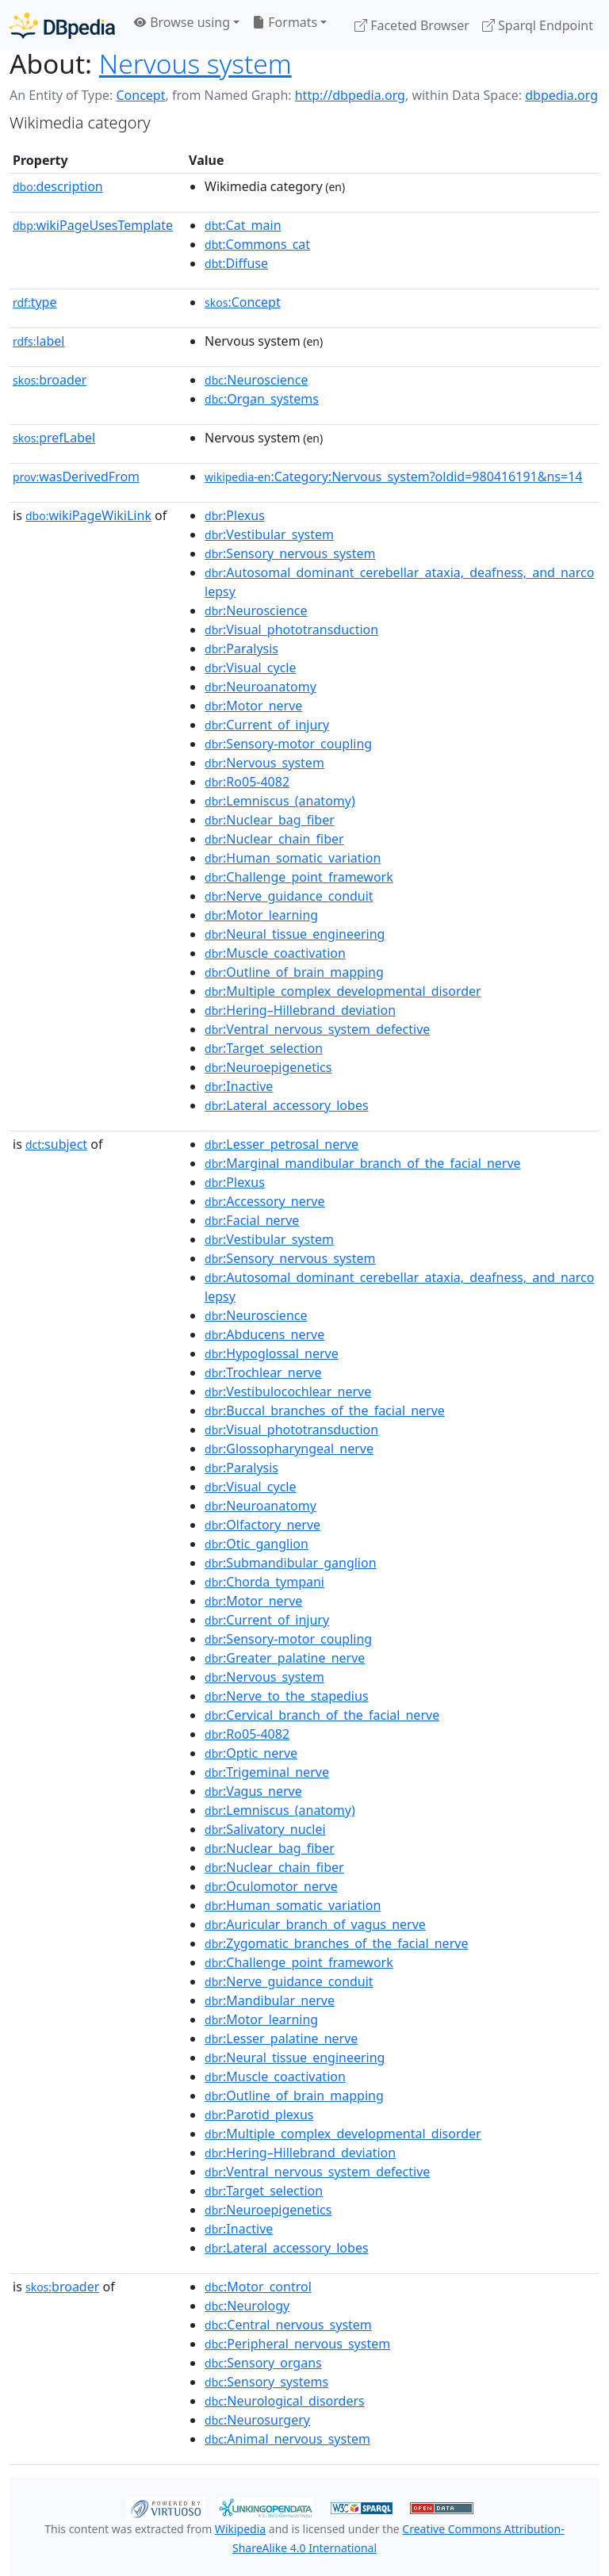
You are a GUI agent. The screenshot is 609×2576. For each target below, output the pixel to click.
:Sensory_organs (263, 2362)
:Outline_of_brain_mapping (294, 972)
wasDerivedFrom (76, 476)
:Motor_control (258, 2286)
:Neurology (247, 2305)
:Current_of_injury (267, 724)
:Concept (243, 302)
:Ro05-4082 (247, 781)
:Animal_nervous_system (287, 2439)
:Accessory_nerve (264, 1201)
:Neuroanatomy (260, 686)
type (35, 302)
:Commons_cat (257, 244)
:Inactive (239, 1086)
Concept (140, 95)
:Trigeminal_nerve (267, 1772)
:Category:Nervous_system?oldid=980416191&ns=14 (393, 476)
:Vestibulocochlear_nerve (288, 1391)
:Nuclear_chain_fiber (274, 839)
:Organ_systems (262, 399)
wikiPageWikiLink (88, 515)
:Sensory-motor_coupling (288, 743)
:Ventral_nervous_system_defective (317, 1029)
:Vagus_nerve (253, 1791)
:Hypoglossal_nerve (272, 1353)
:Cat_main (243, 225)
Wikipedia (240, 2528)
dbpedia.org (561, 95)
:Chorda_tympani (264, 1581)
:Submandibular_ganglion (291, 1562)
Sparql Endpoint (537, 25)
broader (49, 380)
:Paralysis (241, 648)
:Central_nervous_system (288, 2324)
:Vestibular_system (269, 534)
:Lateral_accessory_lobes (287, 1105)
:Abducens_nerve (264, 1334)
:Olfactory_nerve (262, 1524)
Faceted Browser (411, 25)
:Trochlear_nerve (263, 1372)
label (39, 341)
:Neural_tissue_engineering (295, 934)
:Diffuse (236, 263)
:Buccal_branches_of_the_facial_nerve (325, 1410)
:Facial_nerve (252, 1220)
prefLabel (54, 437)
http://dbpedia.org (350, 95)
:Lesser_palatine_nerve (281, 2038)
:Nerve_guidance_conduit (289, 896)
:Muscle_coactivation (275, 953)
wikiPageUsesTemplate (93, 225)
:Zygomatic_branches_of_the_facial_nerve (336, 1943)
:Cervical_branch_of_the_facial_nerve (322, 1715)
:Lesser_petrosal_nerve (281, 1144)
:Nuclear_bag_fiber (270, 820)
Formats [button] (284, 22)
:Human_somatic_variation (293, 858)
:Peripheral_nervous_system (297, 2343)
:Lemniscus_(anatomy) (280, 801)
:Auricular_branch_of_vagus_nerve (315, 1924)
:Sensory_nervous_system (290, 553)
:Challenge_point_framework (299, 877)
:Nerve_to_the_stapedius (287, 1696)
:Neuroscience (256, 380)
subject (56, 1144)
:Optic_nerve (251, 1753)
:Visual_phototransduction (291, 629)
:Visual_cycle (250, 667)
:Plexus (235, 515)
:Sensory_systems (266, 2381)
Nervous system (195, 63)
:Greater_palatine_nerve (285, 1658)
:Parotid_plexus (259, 2114)
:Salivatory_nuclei (265, 1829)
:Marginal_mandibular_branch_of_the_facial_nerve (363, 1163)
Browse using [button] (182, 22)
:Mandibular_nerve (270, 2000)
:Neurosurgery (257, 2420)
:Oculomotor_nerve (271, 1886)
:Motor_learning (261, 915)
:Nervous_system (264, 762)
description (58, 186)
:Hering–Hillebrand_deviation (300, 1010)
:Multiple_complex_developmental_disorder (343, 991)
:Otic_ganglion (256, 1543)
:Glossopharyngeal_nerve (289, 1448)
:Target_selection (264, 1048)
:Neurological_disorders (285, 2400)
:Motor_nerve (253, 705)
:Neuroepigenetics (268, 1067)
